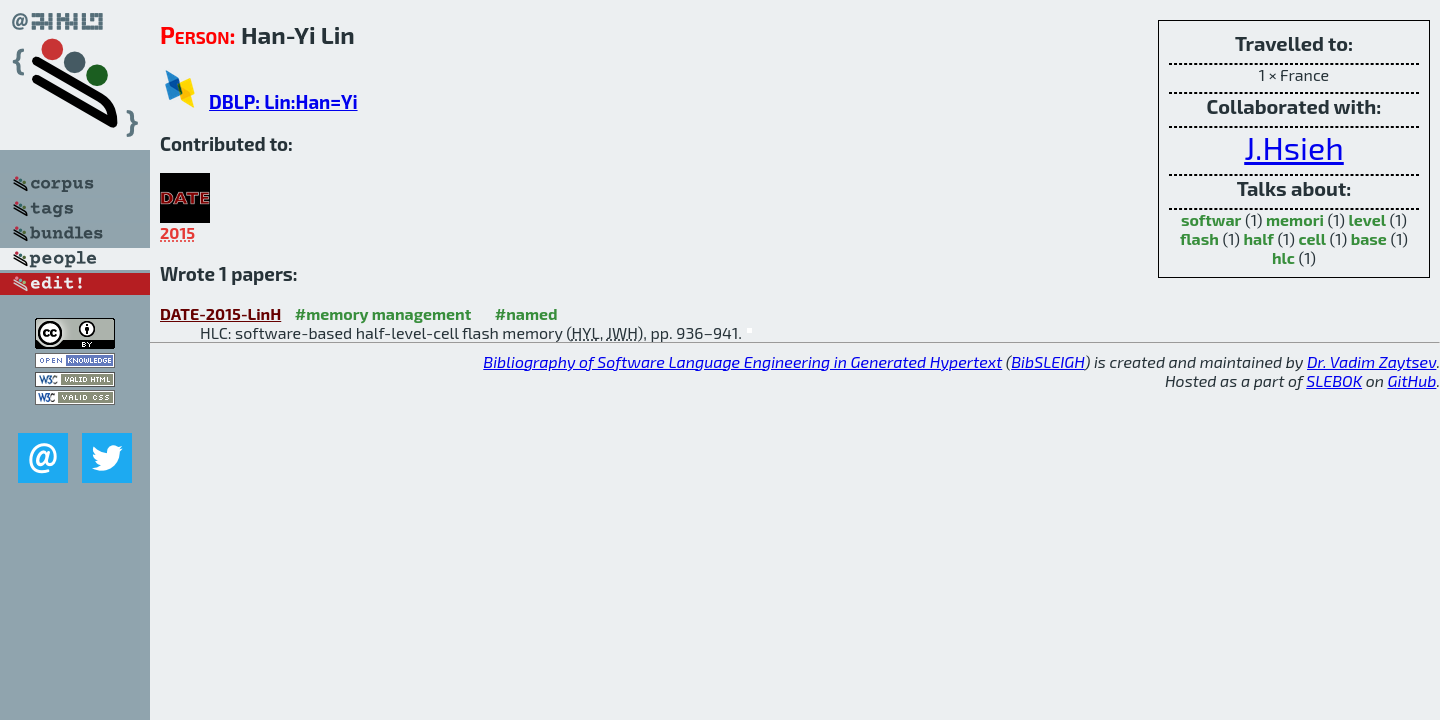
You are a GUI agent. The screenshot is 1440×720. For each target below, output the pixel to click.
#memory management (383, 313)
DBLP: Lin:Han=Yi (283, 101)
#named (526, 313)
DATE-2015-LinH (220, 313)
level (1367, 219)
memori (1295, 219)
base (1369, 238)
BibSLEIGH (1047, 361)
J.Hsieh (1294, 147)
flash (1199, 238)
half (1259, 238)
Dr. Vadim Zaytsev (1371, 361)
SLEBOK (1334, 380)
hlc (1283, 257)
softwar (1211, 219)
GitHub (1412, 380)
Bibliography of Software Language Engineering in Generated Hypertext (742, 361)
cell (1312, 238)
